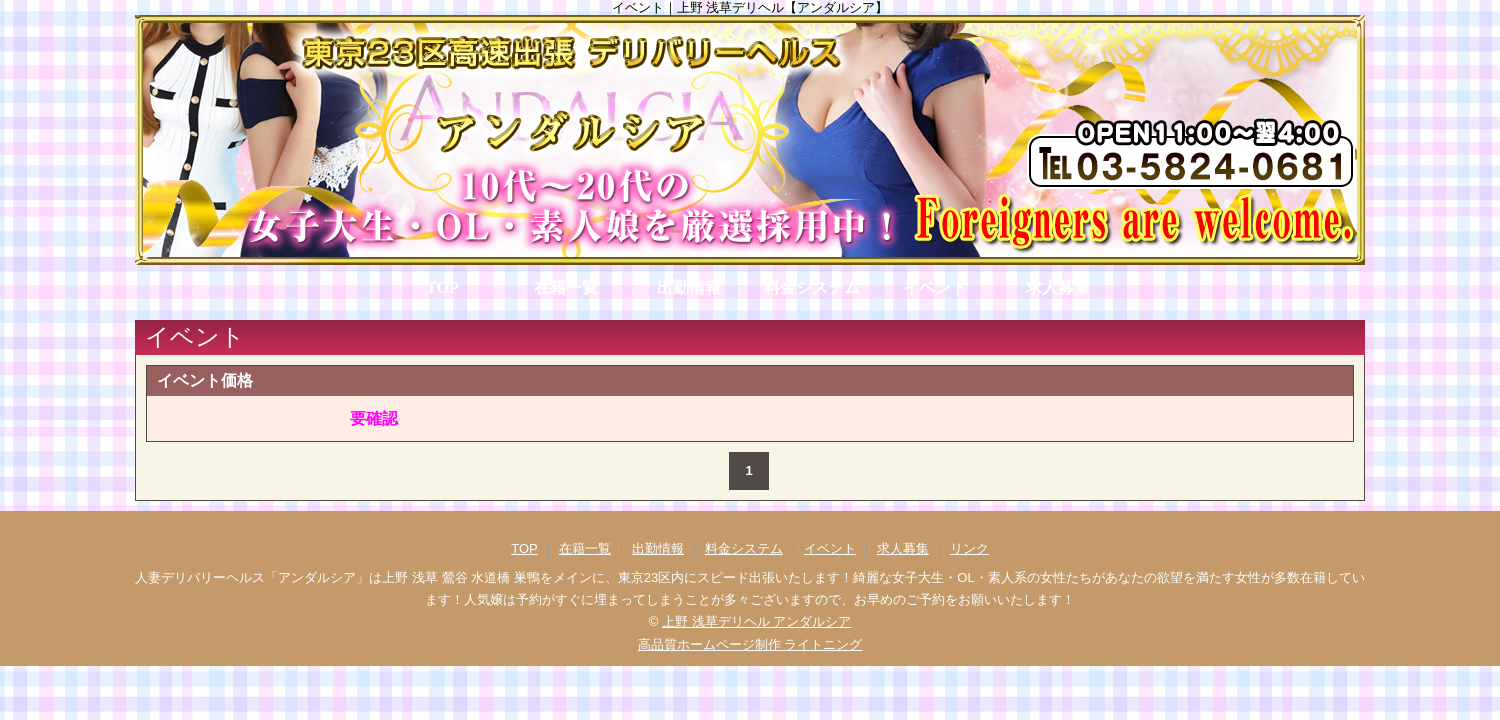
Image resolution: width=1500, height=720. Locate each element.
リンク (969, 548)
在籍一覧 (566, 287)
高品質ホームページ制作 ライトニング (750, 644)
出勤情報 (689, 287)
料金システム (812, 287)
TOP (442, 287)
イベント (935, 287)
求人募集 (1058, 287)
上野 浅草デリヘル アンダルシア (756, 621)
